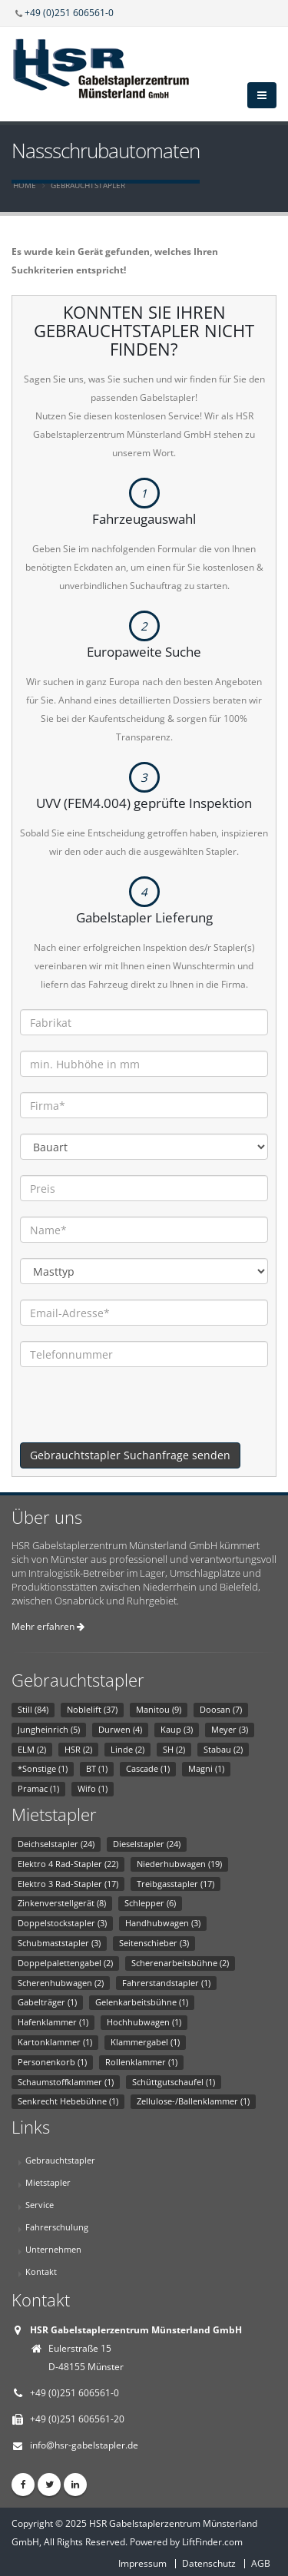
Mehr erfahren (48, 1626)
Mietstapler (48, 2182)
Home (24, 185)
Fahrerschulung (56, 2227)
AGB (260, 2563)
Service (39, 2204)
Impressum (142, 2563)
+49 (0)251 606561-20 (77, 2418)
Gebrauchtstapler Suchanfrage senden (130, 1455)
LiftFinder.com (212, 2541)
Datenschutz (209, 2563)
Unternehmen (53, 2249)
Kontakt (41, 2271)
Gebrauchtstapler (88, 185)
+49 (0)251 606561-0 (69, 12)
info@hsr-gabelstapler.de (84, 2445)
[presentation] (136, 1412)
